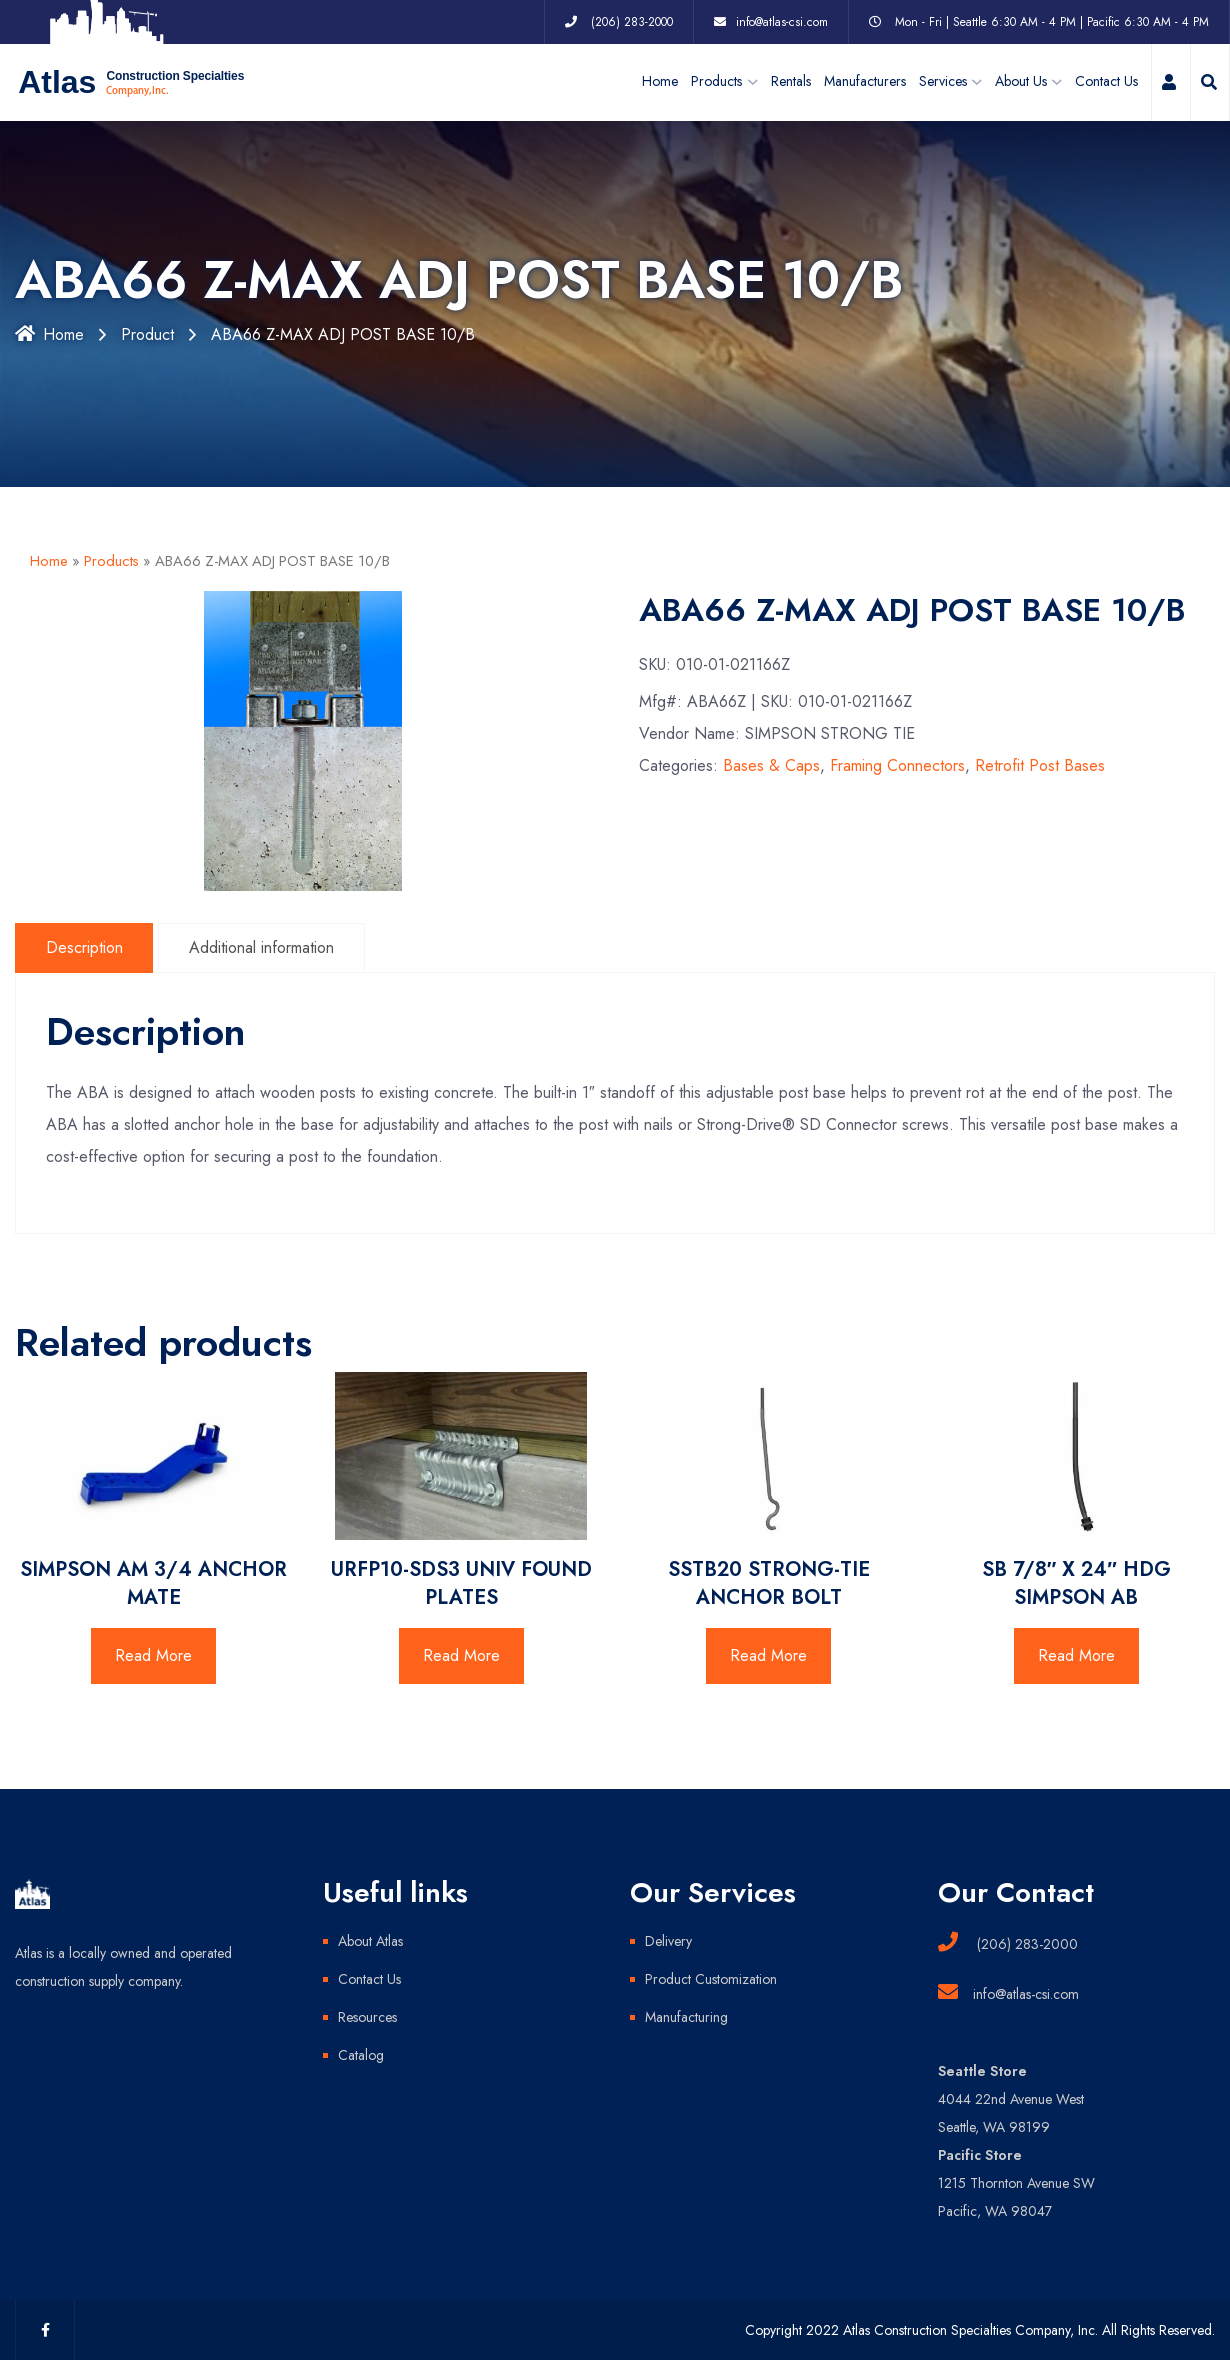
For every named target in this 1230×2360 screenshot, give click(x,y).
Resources (367, 2017)
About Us (1021, 82)
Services (943, 82)
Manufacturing (686, 2017)
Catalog (361, 2055)
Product (147, 334)
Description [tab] (84, 947)
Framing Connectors (897, 766)
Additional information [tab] (262, 947)
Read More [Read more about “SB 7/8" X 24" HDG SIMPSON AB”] (1076, 1655)
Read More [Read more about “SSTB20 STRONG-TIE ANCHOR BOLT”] (768, 1655)
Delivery (668, 1941)
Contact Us (1106, 82)
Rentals (791, 82)
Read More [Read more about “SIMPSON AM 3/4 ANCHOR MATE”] (153, 1655)
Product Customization (711, 1979)
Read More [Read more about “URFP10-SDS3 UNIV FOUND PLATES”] (461, 1655)
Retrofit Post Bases (1040, 766)
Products (111, 561)
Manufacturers (865, 82)
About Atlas (370, 1941)
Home (660, 82)
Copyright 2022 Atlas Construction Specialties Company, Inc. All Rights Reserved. (980, 2330)
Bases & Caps (771, 766)
